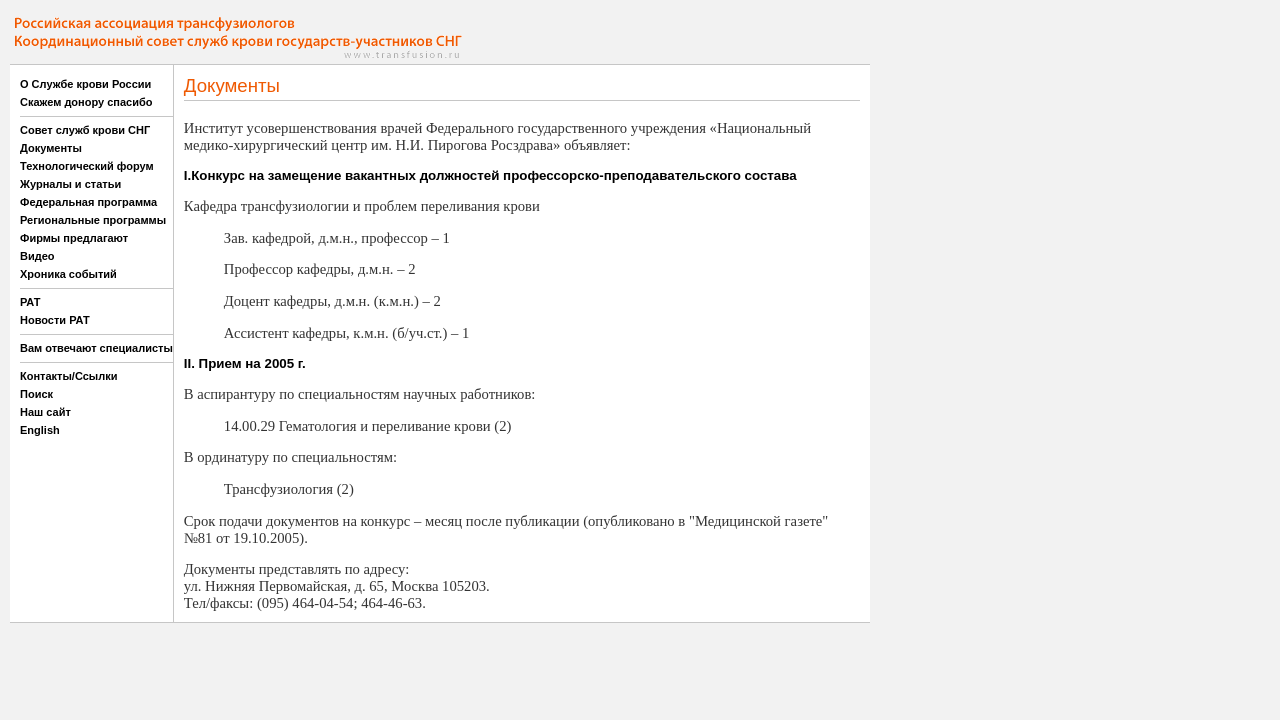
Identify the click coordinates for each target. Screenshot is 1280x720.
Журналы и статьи (70, 184)
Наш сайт (45, 412)
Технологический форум (87, 166)
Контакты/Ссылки (69, 376)
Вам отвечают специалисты (96, 348)
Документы (51, 148)
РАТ (30, 302)
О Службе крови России (85, 84)
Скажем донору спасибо (86, 102)
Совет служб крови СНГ (85, 130)
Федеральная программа (88, 202)
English (40, 430)
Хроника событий (68, 274)
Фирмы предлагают (74, 238)
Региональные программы (93, 220)
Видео (37, 256)
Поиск (36, 394)
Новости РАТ (55, 320)
